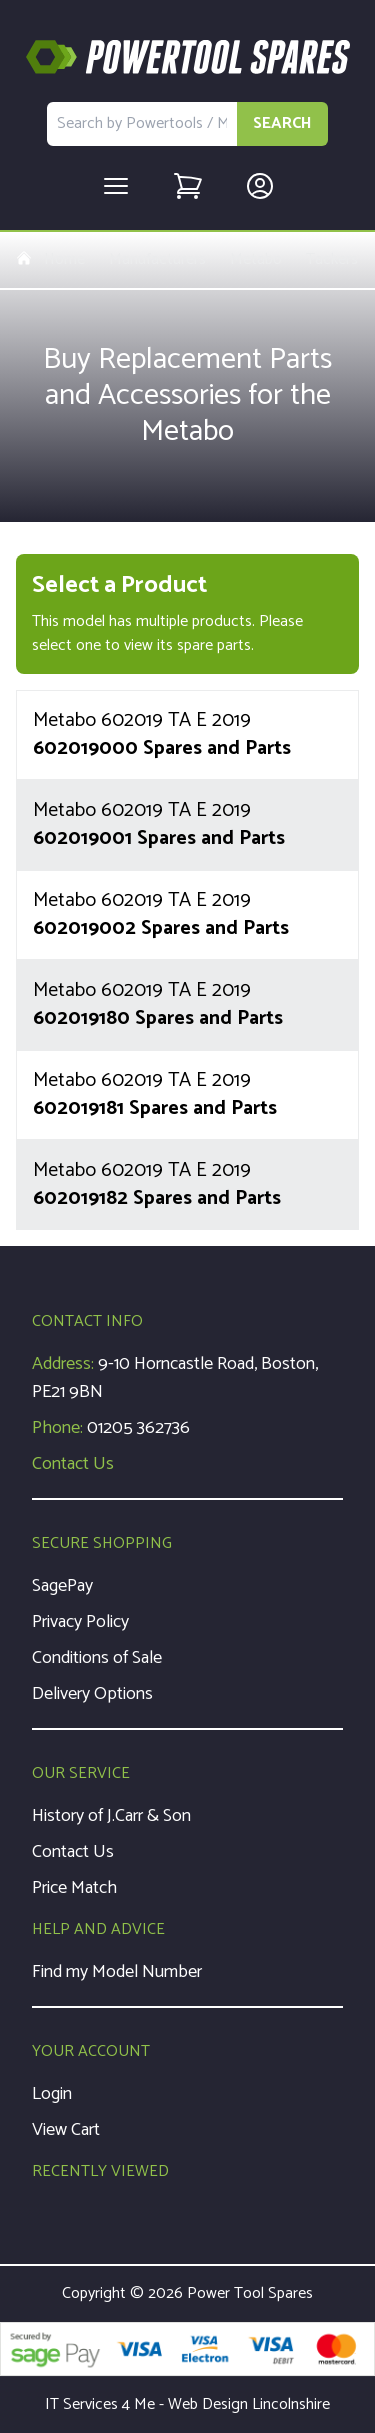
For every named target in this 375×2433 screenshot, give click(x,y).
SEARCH (282, 123)
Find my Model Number (117, 1972)
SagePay (62, 1586)
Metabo (256, 260)
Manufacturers (157, 260)
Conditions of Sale (97, 1658)
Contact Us (73, 1464)
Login (52, 2094)
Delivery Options (92, 1694)
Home (50, 260)
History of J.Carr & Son (111, 1816)
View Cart (66, 2130)
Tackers (332, 260)
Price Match (74, 1888)
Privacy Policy (80, 1622)
